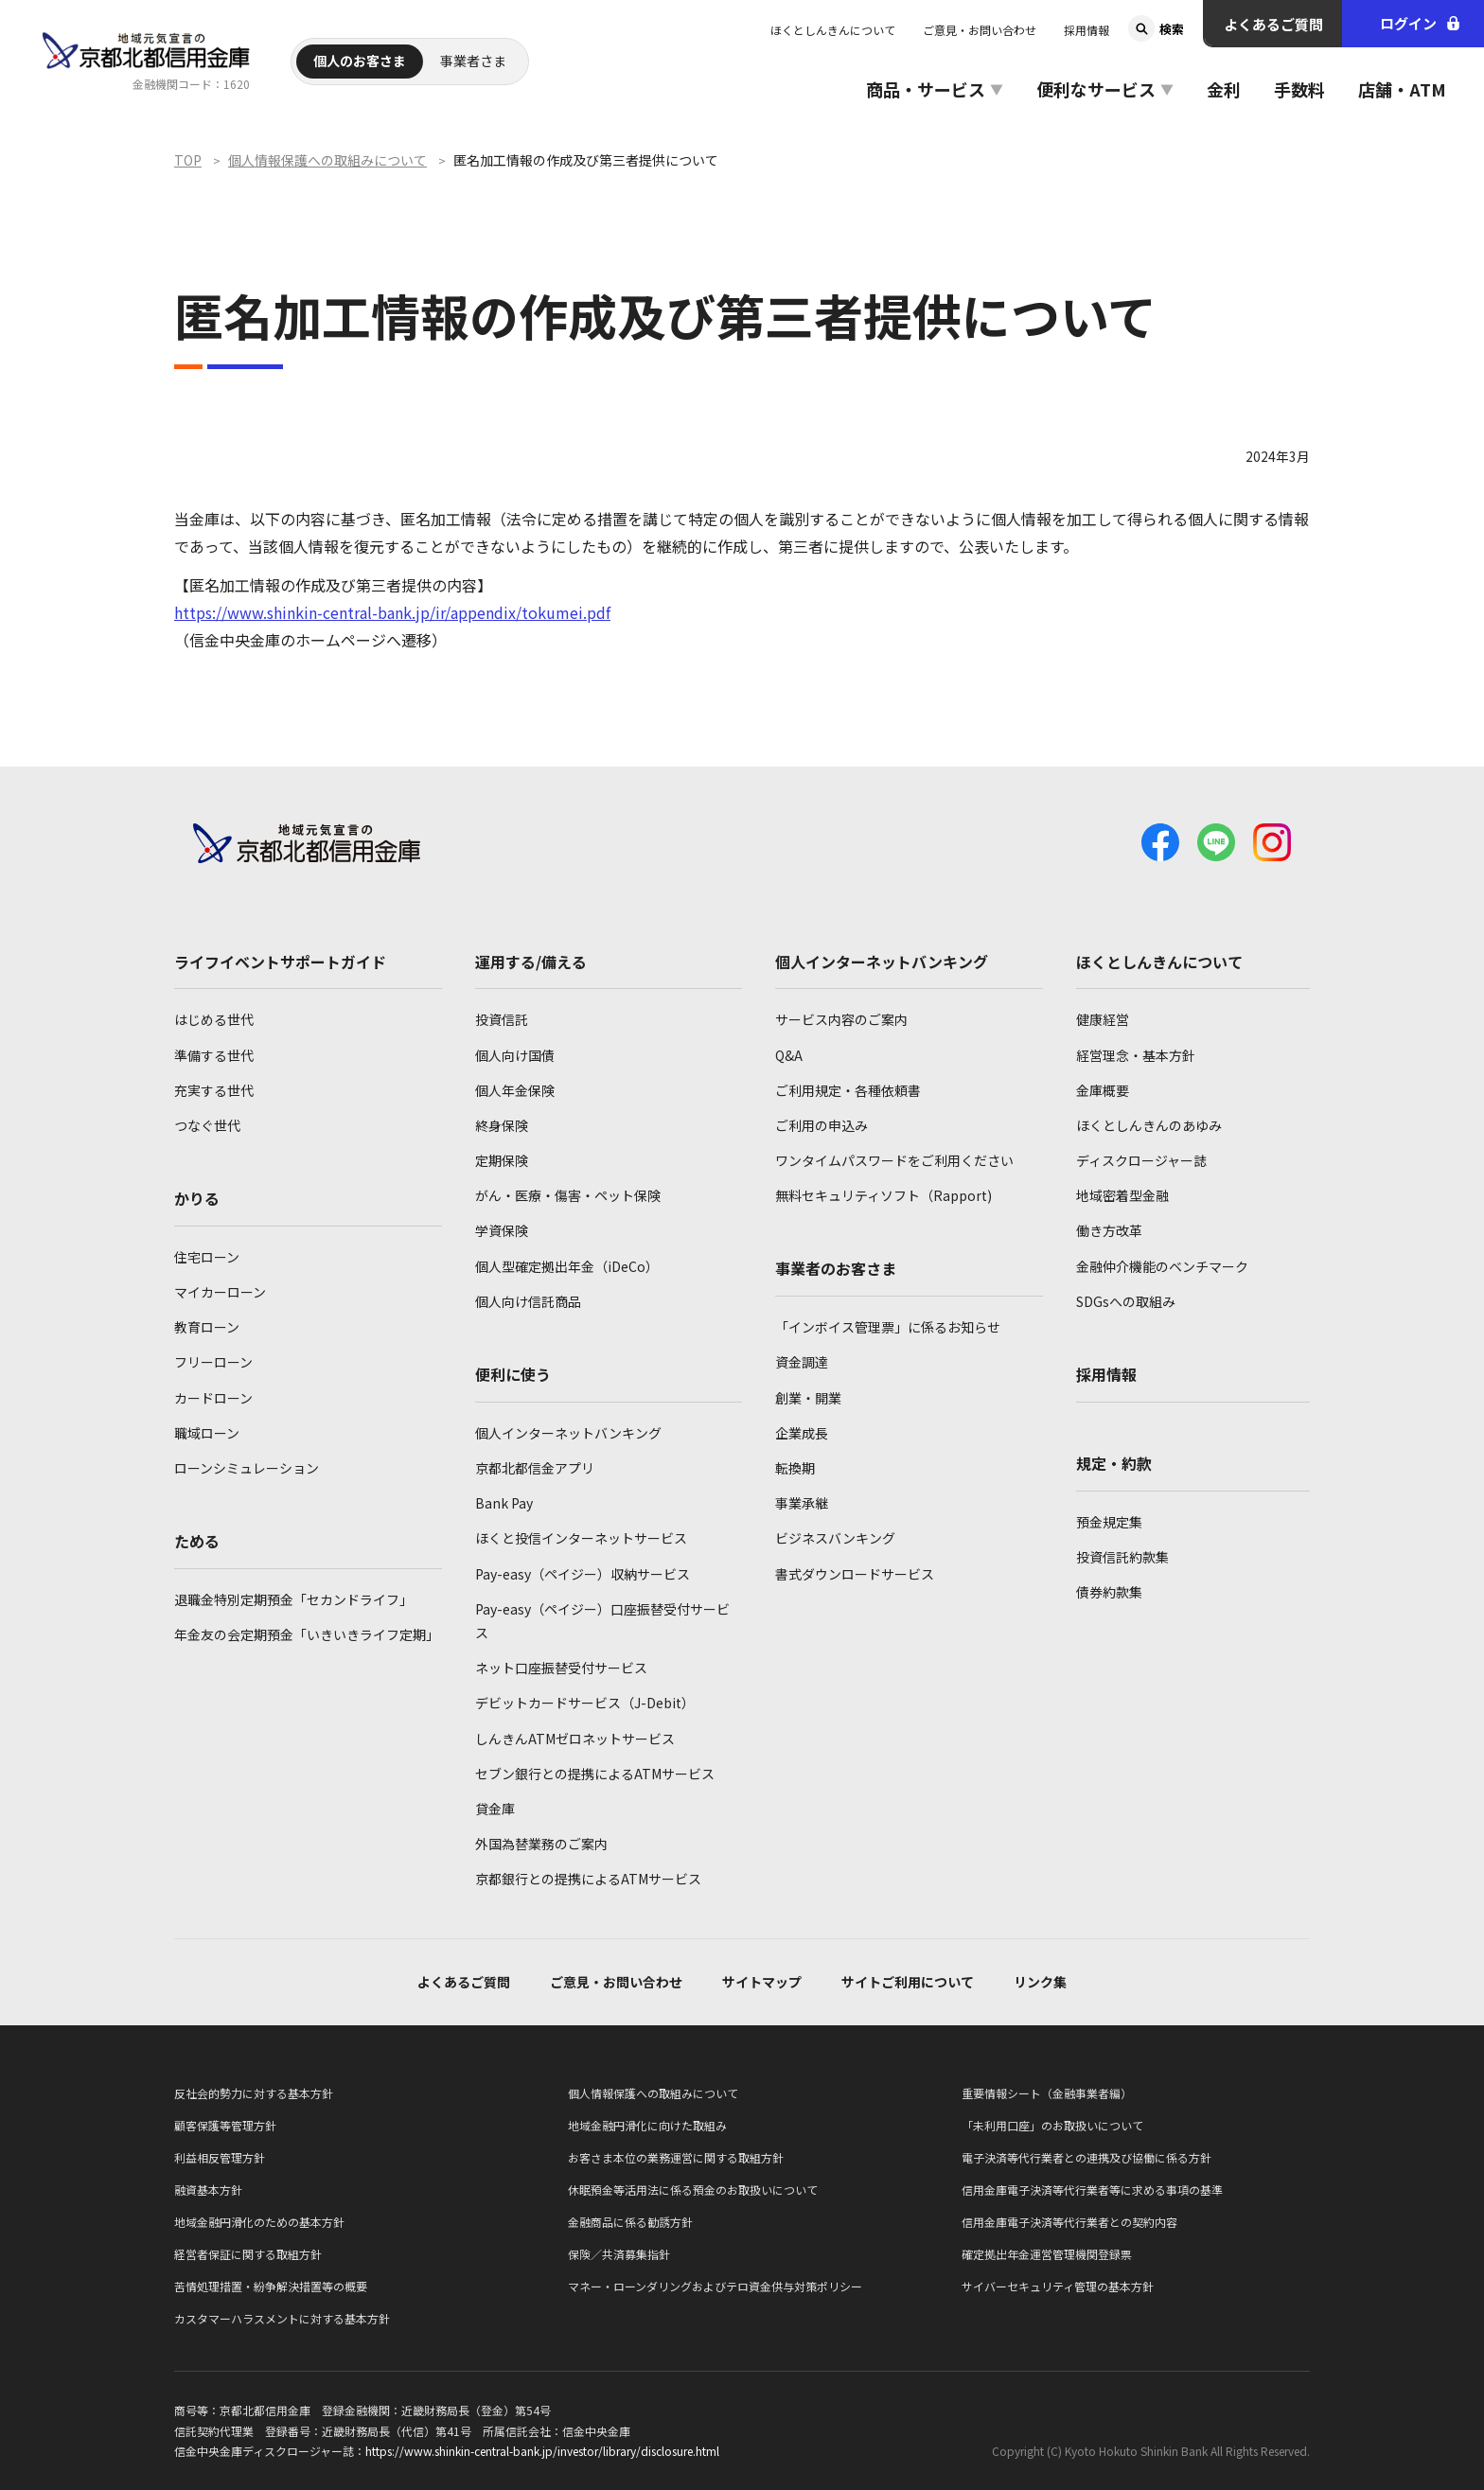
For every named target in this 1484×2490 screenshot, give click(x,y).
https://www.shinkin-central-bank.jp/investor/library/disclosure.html (542, 2451)
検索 (1171, 29)
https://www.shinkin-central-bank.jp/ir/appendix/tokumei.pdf (392, 612)
